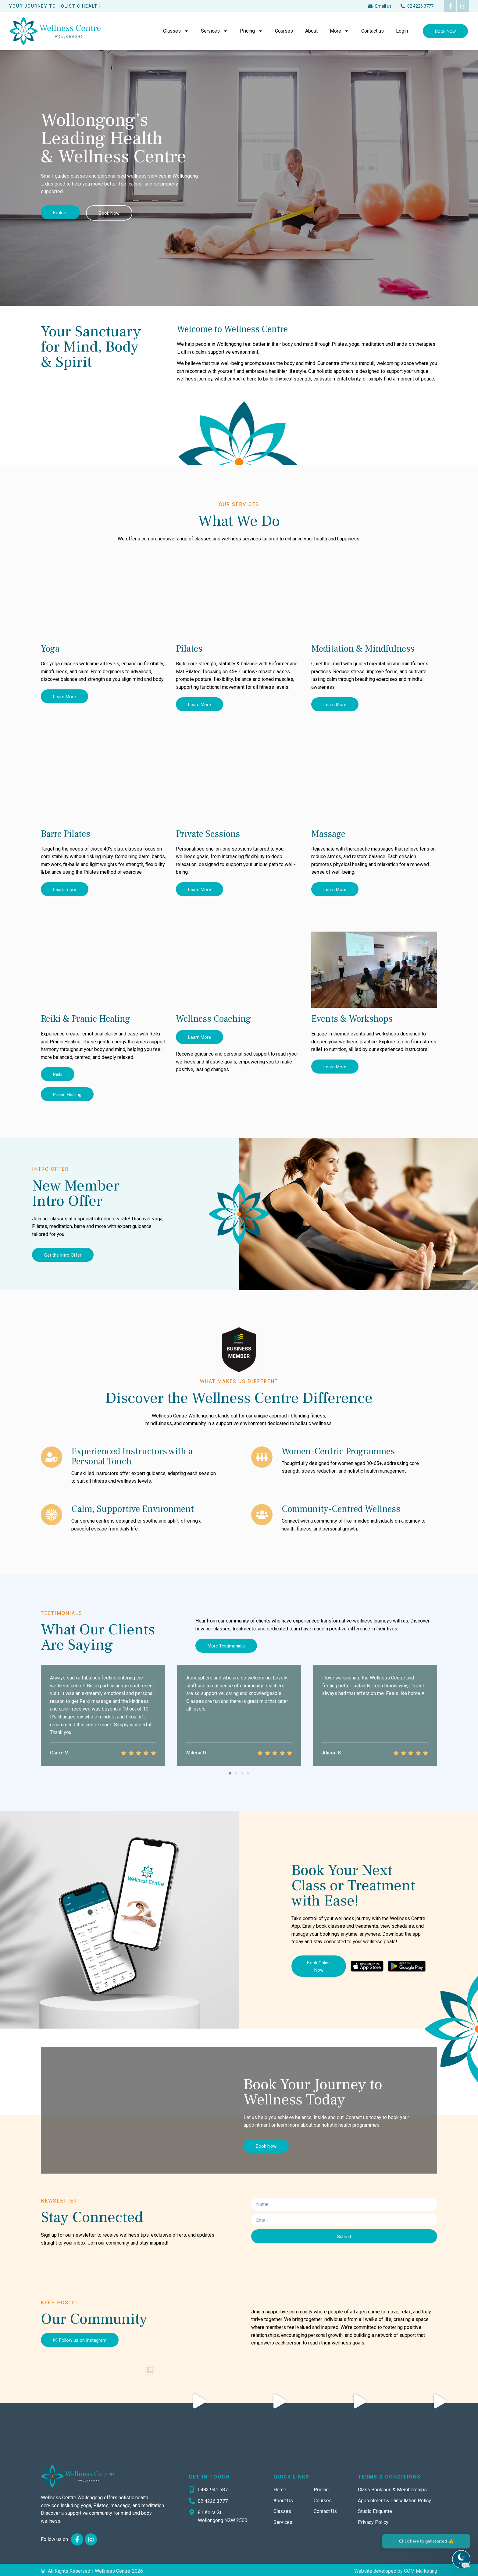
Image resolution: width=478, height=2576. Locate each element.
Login (402, 31)
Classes (176, 31)
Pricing (251, 31)
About (311, 31)
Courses (284, 31)
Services (214, 31)
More (339, 31)
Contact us (372, 31)
